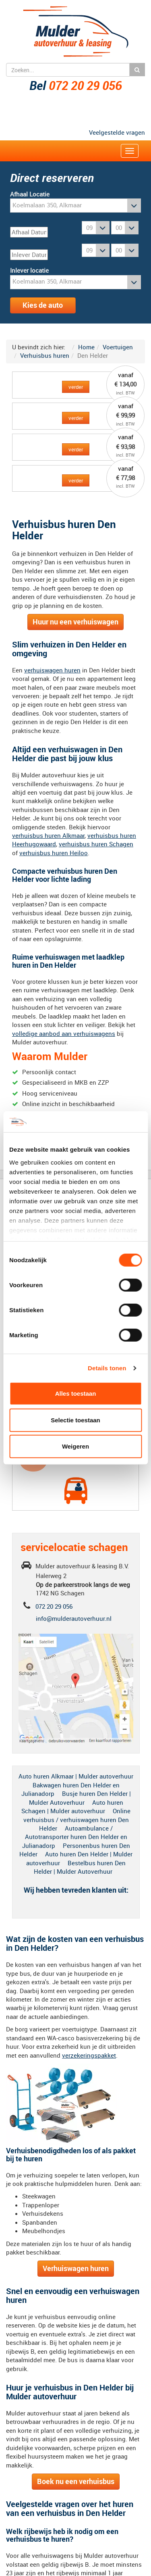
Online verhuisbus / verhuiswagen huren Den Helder (77, 1819)
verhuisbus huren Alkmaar (48, 835)
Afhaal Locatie (30, 194)
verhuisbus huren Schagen (96, 844)
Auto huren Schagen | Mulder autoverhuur (72, 1806)
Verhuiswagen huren (76, 2268)
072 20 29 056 (85, 85)
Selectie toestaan (75, 1420)
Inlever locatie (29, 270)
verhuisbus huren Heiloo (53, 853)
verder (75, 386)
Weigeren (75, 1446)
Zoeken (137, 69)
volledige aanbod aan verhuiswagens (63, 1033)
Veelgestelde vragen (117, 132)
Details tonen (107, 1368)
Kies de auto (43, 305)
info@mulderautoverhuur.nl (74, 1618)
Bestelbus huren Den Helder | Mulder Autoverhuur (80, 1867)
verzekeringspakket (89, 2055)
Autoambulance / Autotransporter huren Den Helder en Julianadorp (74, 1837)
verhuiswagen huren (52, 670)
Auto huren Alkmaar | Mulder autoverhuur (76, 1776)
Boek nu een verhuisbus (75, 2481)
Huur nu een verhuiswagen (75, 621)
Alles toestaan (75, 1393)
